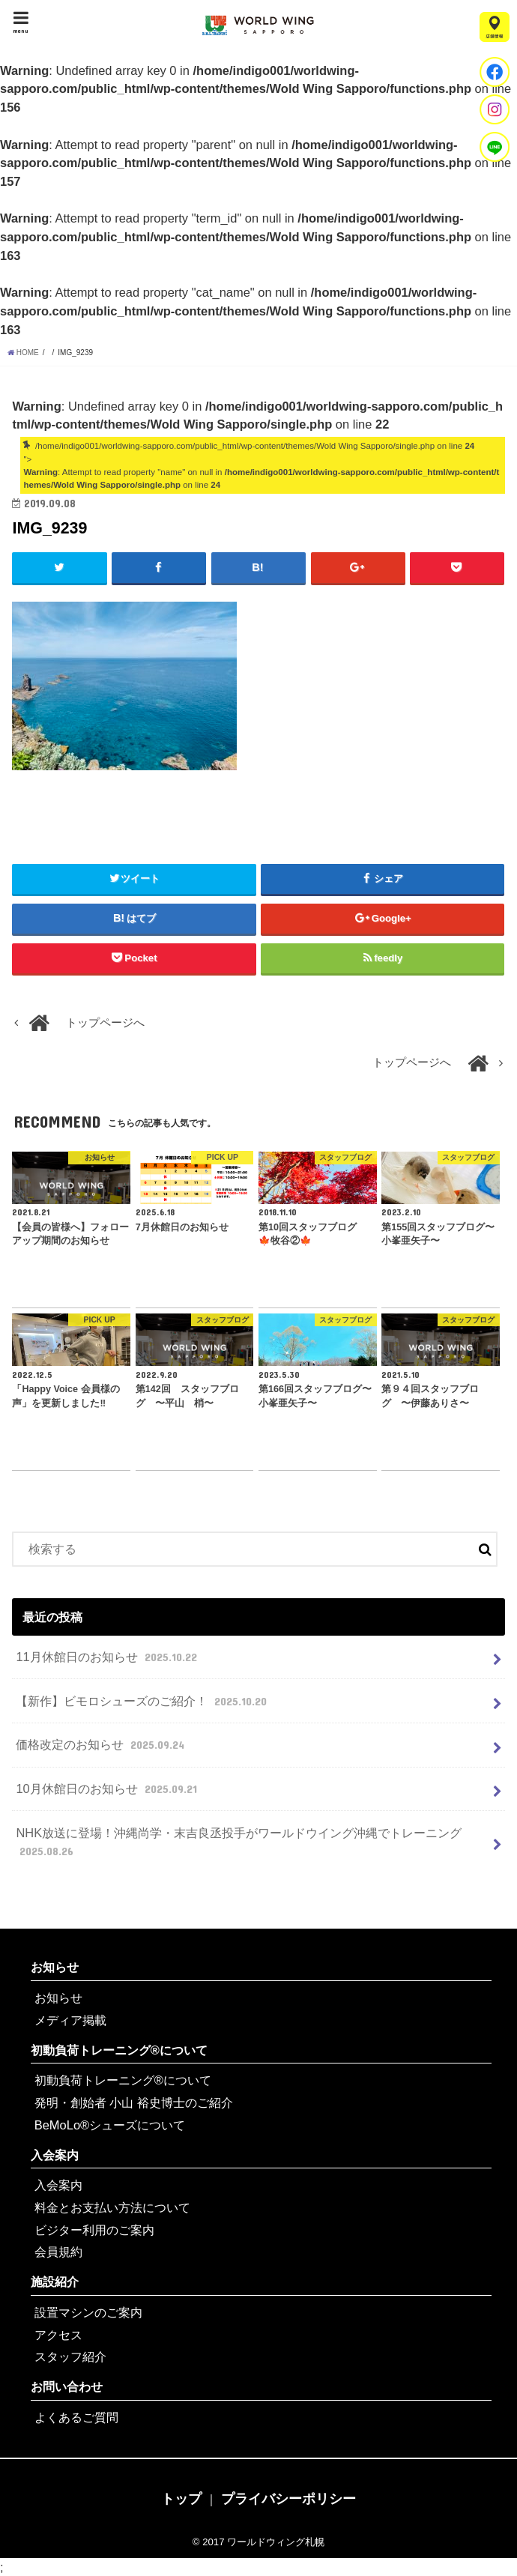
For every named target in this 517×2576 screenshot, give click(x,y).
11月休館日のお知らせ (108, 1656)
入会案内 (55, 2155)
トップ (181, 2498)
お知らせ (55, 1967)
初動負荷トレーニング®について (119, 2050)
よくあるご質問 (76, 2417)
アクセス (58, 2334)
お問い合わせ (67, 2386)
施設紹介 (55, 2281)
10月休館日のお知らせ (108, 1788)
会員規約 (58, 2251)
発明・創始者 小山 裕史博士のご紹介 (133, 2102)
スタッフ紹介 (70, 2356)
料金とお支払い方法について (112, 2207)
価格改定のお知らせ (101, 1744)
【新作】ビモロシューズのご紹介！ (143, 1701)
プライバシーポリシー (288, 2498)
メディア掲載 (70, 2020)
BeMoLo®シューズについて (109, 2125)
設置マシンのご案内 (88, 2312)
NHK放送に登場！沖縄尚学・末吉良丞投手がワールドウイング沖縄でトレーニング (239, 1843)
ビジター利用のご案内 (94, 2230)
